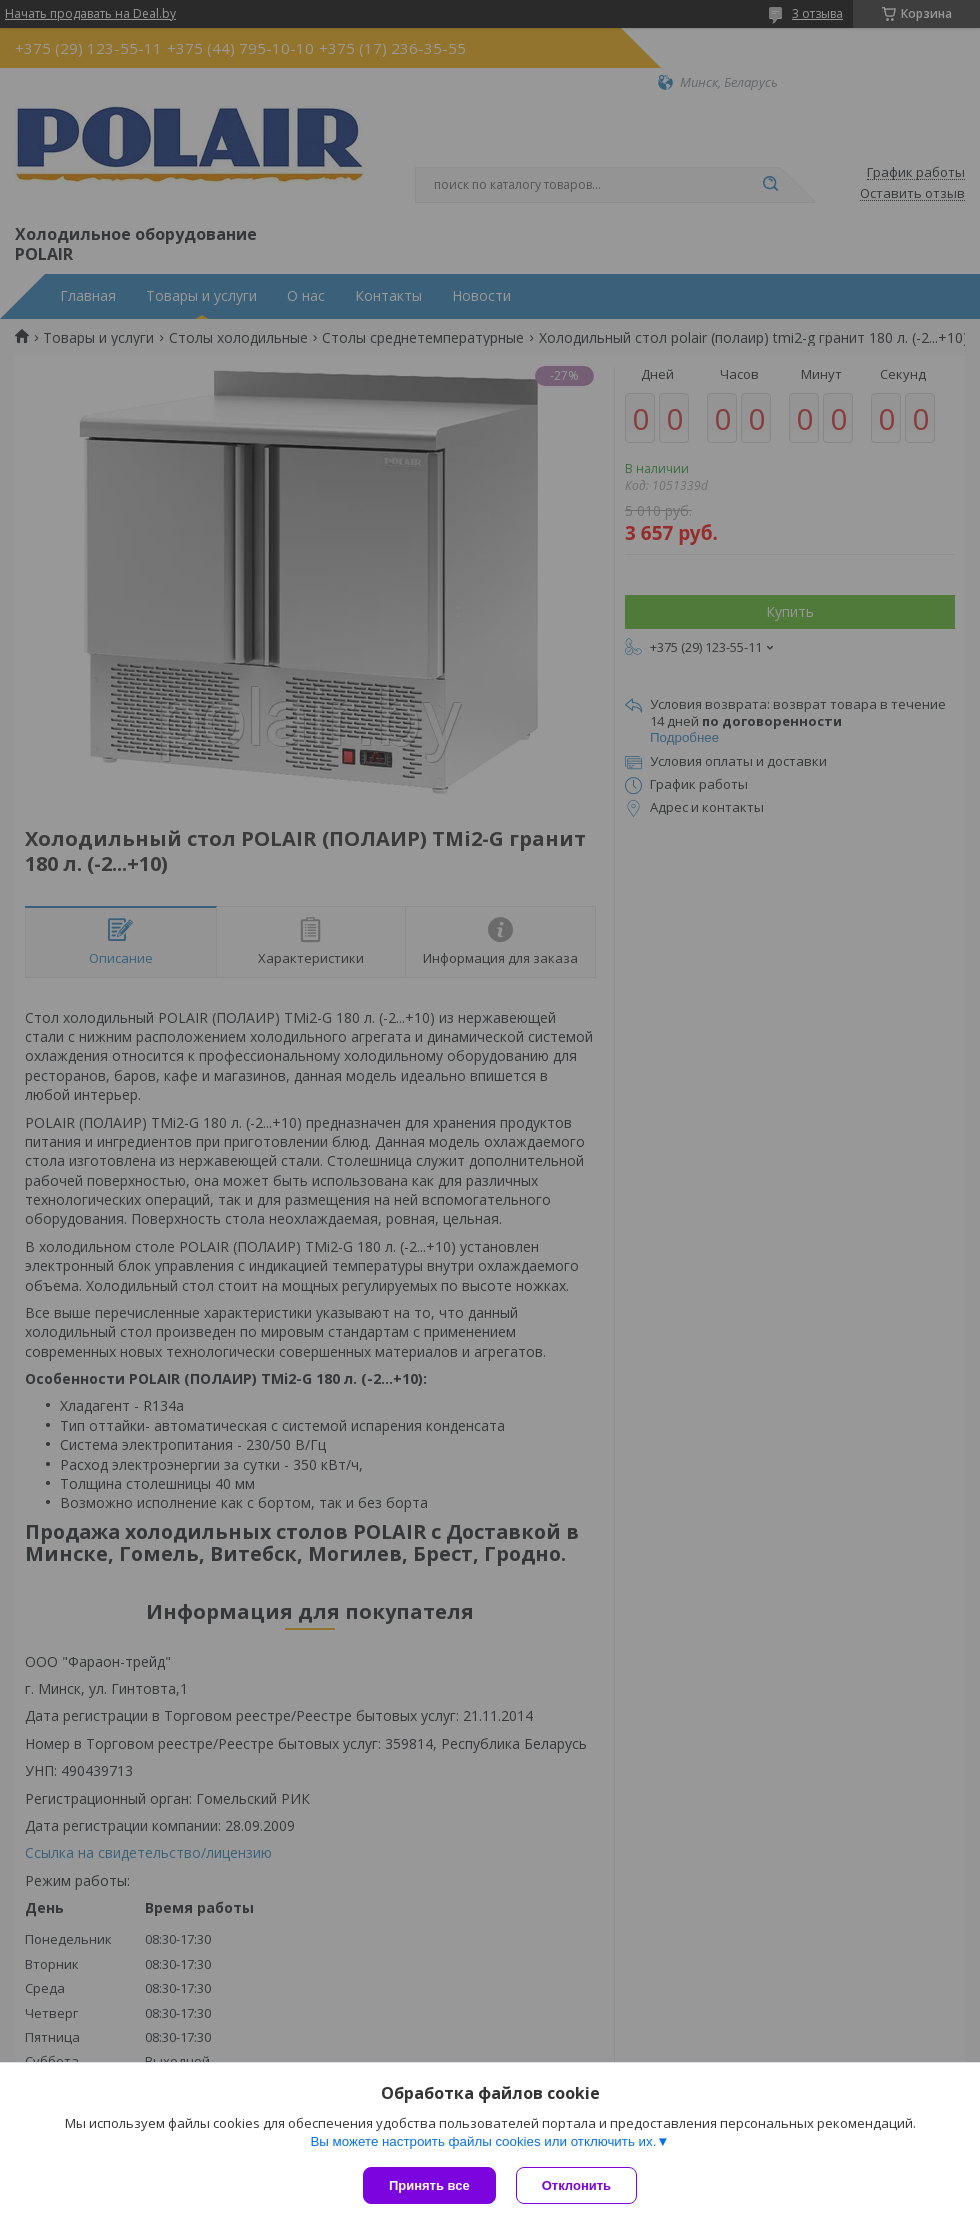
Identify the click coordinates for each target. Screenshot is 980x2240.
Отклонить (576, 2185)
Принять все (429, 2185)
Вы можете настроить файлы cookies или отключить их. (483, 2141)
